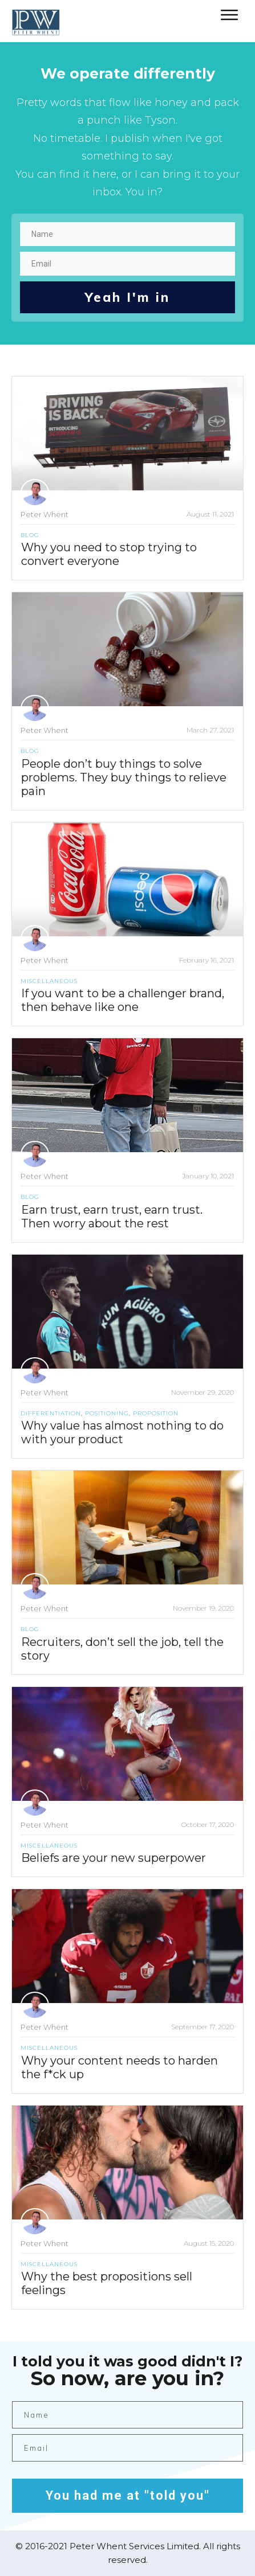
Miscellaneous (49, 981)
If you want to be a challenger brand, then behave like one (122, 1000)
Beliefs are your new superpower (113, 1858)
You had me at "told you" (128, 2495)
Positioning (107, 1413)
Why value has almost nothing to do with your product (122, 1432)
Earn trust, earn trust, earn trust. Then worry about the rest (112, 1216)
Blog (30, 535)
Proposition (156, 1413)
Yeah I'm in (127, 297)
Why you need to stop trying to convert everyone (109, 554)
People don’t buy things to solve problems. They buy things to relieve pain (123, 777)
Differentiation (51, 1413)
